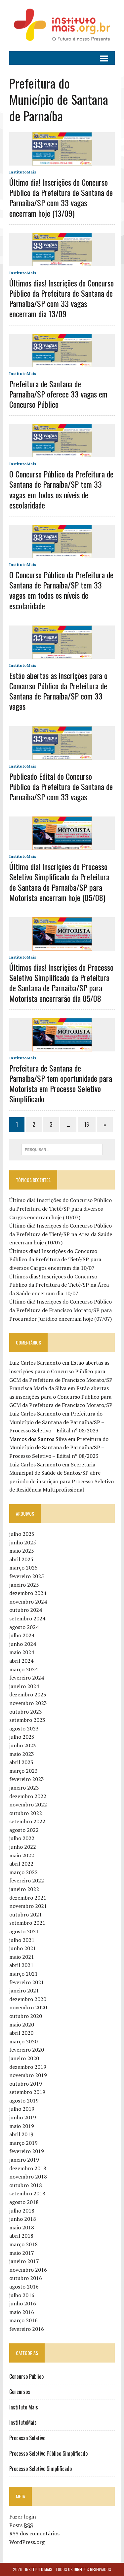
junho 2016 (22, 2303)
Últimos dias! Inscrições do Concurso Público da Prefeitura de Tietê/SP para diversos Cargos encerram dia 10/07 (55, 1259)
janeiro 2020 (24, 2058)
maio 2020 (21, 2024)
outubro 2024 (25, 1609)
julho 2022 (21, 1838)
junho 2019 (22, 2117)
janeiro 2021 (24, 1990)
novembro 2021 (28, 1906)
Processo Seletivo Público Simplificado (48, 2453)
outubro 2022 (25, 1813)
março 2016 (23, 2320)
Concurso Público (26, 2376)
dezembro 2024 (27, 1593)
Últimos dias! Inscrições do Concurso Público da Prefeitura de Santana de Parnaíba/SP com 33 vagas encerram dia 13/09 (61, 298)
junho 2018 (22, 2218)
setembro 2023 (27, 1720)
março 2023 (23, 1770)
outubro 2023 (25, 1711)
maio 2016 (21, 2312)
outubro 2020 (25, 2016)
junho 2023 (22, 1745)
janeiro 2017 (24, 2261)
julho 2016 (21, 2295)
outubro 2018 (25, 2185)
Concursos (19, 2392)
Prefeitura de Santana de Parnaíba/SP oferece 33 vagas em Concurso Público (58, 394)
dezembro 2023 (27, 1694)
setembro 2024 (27, 1618)
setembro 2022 (27, 1821)
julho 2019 (21, 2108)
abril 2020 (21, 2032)
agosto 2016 (24, 2286)
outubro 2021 (25, 1914)
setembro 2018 (27, 2193)
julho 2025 (21, 1533)
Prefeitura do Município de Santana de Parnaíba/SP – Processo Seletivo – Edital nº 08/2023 (56, 1422)
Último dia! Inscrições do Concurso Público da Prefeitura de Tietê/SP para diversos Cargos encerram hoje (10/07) (60, 1208)
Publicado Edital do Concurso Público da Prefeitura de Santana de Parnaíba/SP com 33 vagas (61, 786)
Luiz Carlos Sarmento (35, 1362)
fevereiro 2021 (26, 1982)
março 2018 (23, 2244)
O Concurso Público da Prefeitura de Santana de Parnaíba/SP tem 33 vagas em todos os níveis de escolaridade (61, 489)
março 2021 (23, 1973)
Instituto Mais (23, 2407)
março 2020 (23, 2041)
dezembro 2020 (27, 1999)
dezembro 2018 (27, 2168)
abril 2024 (21, 1660)
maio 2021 (21, 1956)
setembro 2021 (27, 1922)
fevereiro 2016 (26, 2328)
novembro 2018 (28, 2176)
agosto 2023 (24, 1728)
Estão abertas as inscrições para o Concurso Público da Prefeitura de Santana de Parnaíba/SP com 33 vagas (58, 690)
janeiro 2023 (24, 1787)
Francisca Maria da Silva (37, 1388)
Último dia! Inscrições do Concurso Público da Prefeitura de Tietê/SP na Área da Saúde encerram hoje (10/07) (60, 1234)
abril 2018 (21, 2235)
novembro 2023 (28, 1703)
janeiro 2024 (24, 1686)
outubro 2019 (25, 2083)
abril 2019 (21, 2134)
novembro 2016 (28, 2269)
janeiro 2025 (24, 1584)
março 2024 (23, 1669)
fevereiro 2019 (26, 2151)
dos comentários (34, 2533)
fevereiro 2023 (26, 1779)
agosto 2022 (24, 1830)
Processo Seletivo (27, 2438)
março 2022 (23, 1872)
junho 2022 (22, 1846)
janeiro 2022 (24, 1889)
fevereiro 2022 (26, 1880)
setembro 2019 (27, 2092)
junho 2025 (22, 1542)
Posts (21, 2525)
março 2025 (23, 1567)
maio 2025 (21, 1550)
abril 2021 (21, 1965)
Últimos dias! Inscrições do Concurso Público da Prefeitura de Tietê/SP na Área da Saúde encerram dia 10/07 (59, 1285)
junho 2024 (22, 1644)
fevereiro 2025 (26, 1576)
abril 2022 (21, 1863)
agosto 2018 (24, 2202)
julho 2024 (21, 1635)
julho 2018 (21, 2210)
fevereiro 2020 (26, 2049)
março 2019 (23, 2142)
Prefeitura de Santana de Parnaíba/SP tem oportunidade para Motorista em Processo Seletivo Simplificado (60, 1083)
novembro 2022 (28, 1804)
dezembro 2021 (27, 1897)
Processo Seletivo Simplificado (40, 2469)
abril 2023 (21, 1762)
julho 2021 (21, 1940)
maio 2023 (21, 1754)
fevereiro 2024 (26, 1677)
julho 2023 (21, 1736)
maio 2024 (21, 1652)
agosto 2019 (24, 2100)
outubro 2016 (25, 2278)
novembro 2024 (28, 1601)
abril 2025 (21, 1559)
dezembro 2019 (27, 2066)
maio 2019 (21, 2126)
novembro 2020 (28, 2007)
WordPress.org (27, 2542)
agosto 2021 (24, 1931)
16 (86, 1124)
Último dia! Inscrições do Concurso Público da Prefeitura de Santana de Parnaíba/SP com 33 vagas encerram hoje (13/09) (61, 197)
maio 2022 (21, 1855)
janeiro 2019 (24, 2159)
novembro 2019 (28, 2075)
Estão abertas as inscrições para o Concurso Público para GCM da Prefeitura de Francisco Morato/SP (60, 1371)
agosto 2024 (24, 1627)
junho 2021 (22, 1948)
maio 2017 (21, 2252)
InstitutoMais (22, 172)
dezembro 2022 (27, 1796)
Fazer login (22, 2516)
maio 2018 (21, 2227)
